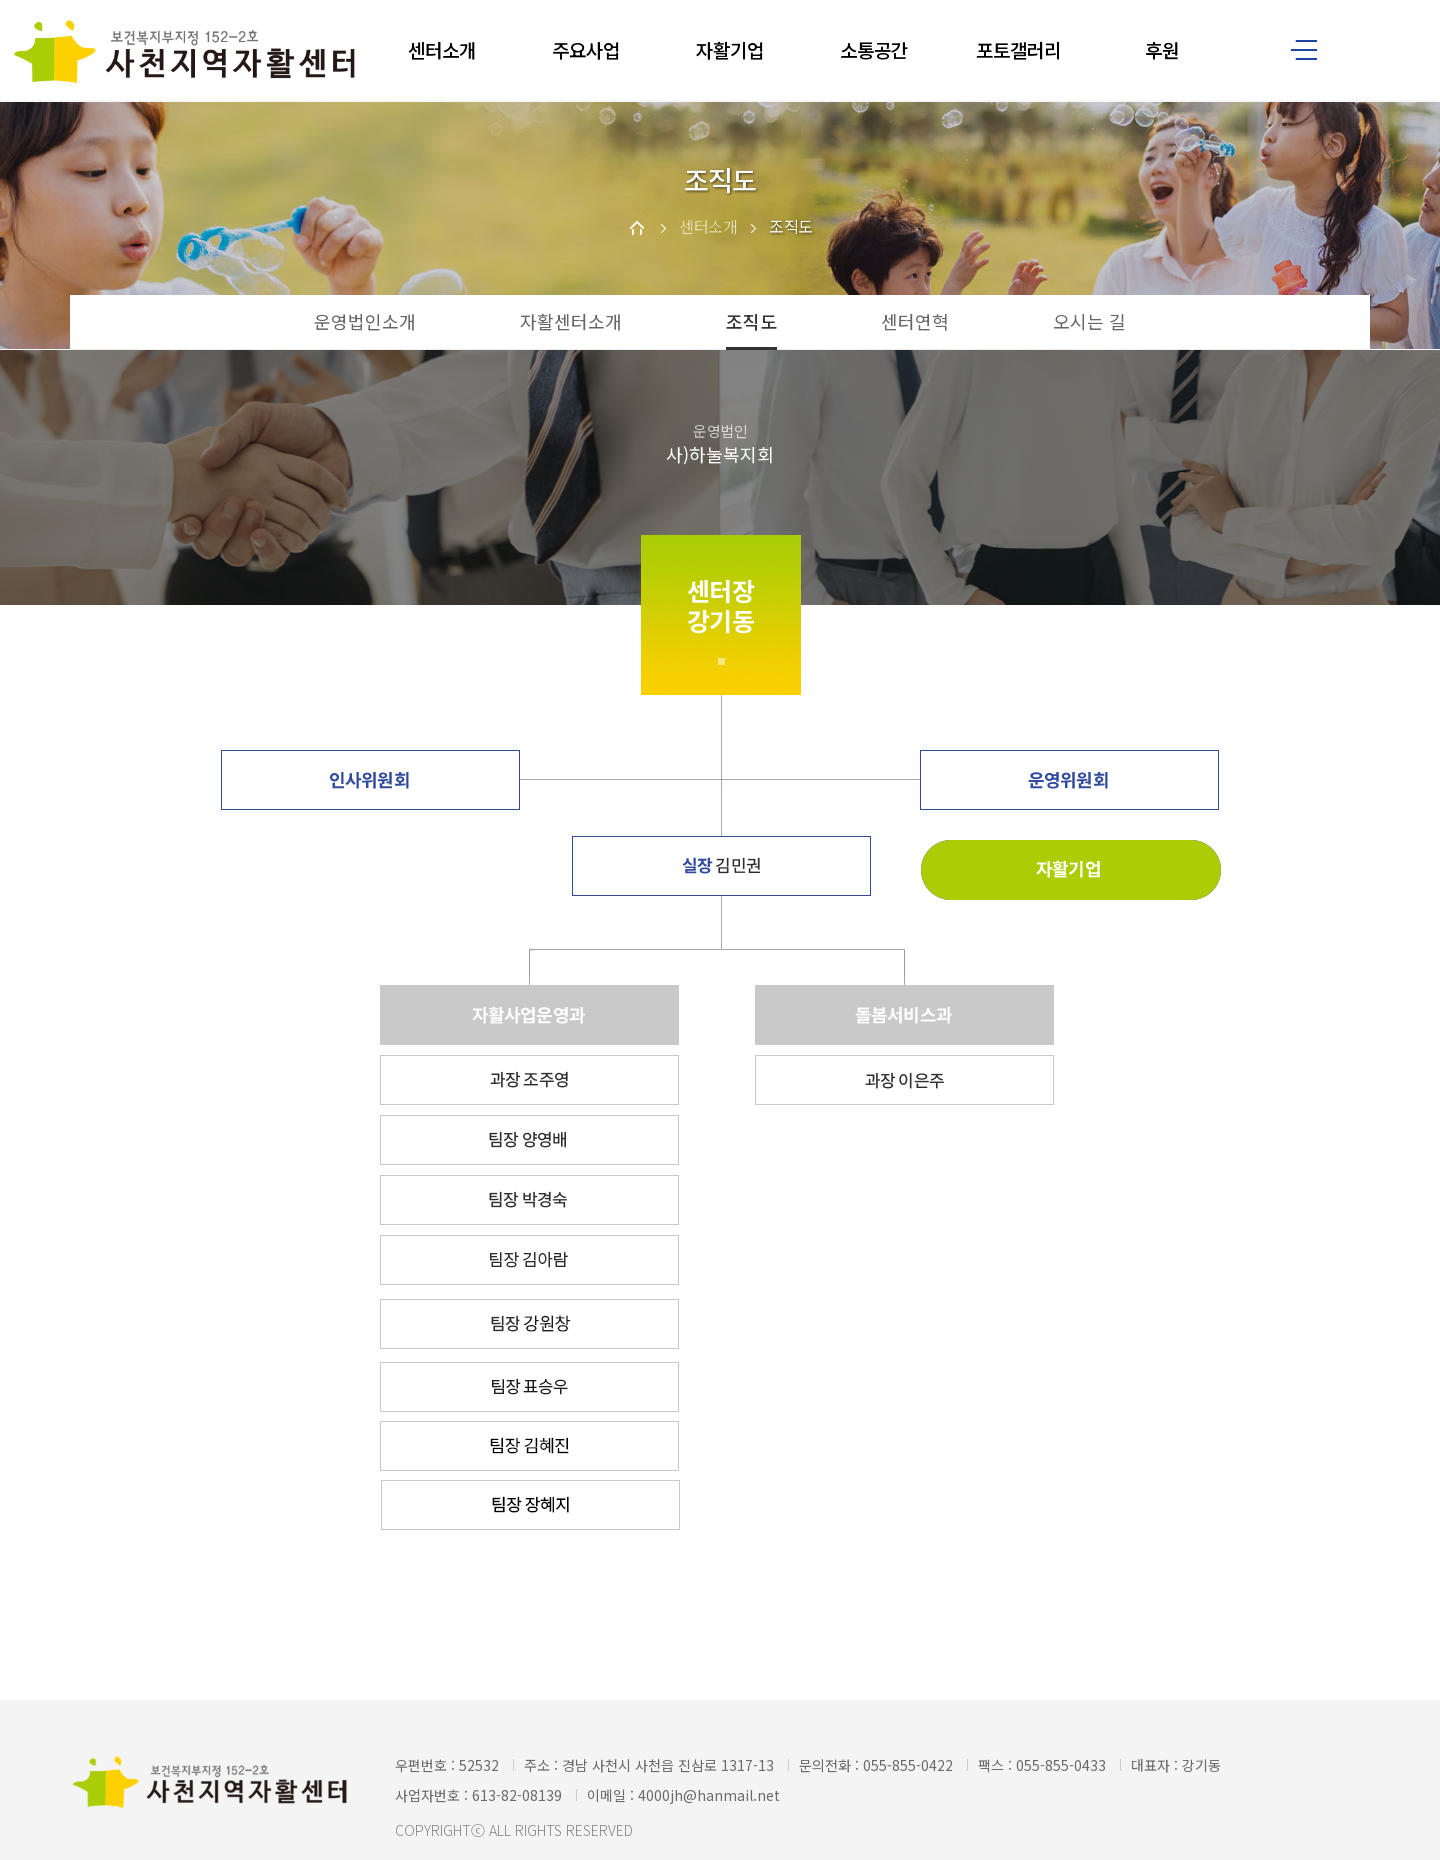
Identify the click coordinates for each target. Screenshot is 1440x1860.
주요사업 (586, 49)
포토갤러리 (1018, 49)
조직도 (751, 321)
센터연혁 (915, 321)
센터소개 (442, 49)
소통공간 (874, 49)
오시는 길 (1089, 321)
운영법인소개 (365, 321)
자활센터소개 (571, 321)
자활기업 (730, 49)
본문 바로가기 (0, 0)
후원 (1162, 49)
